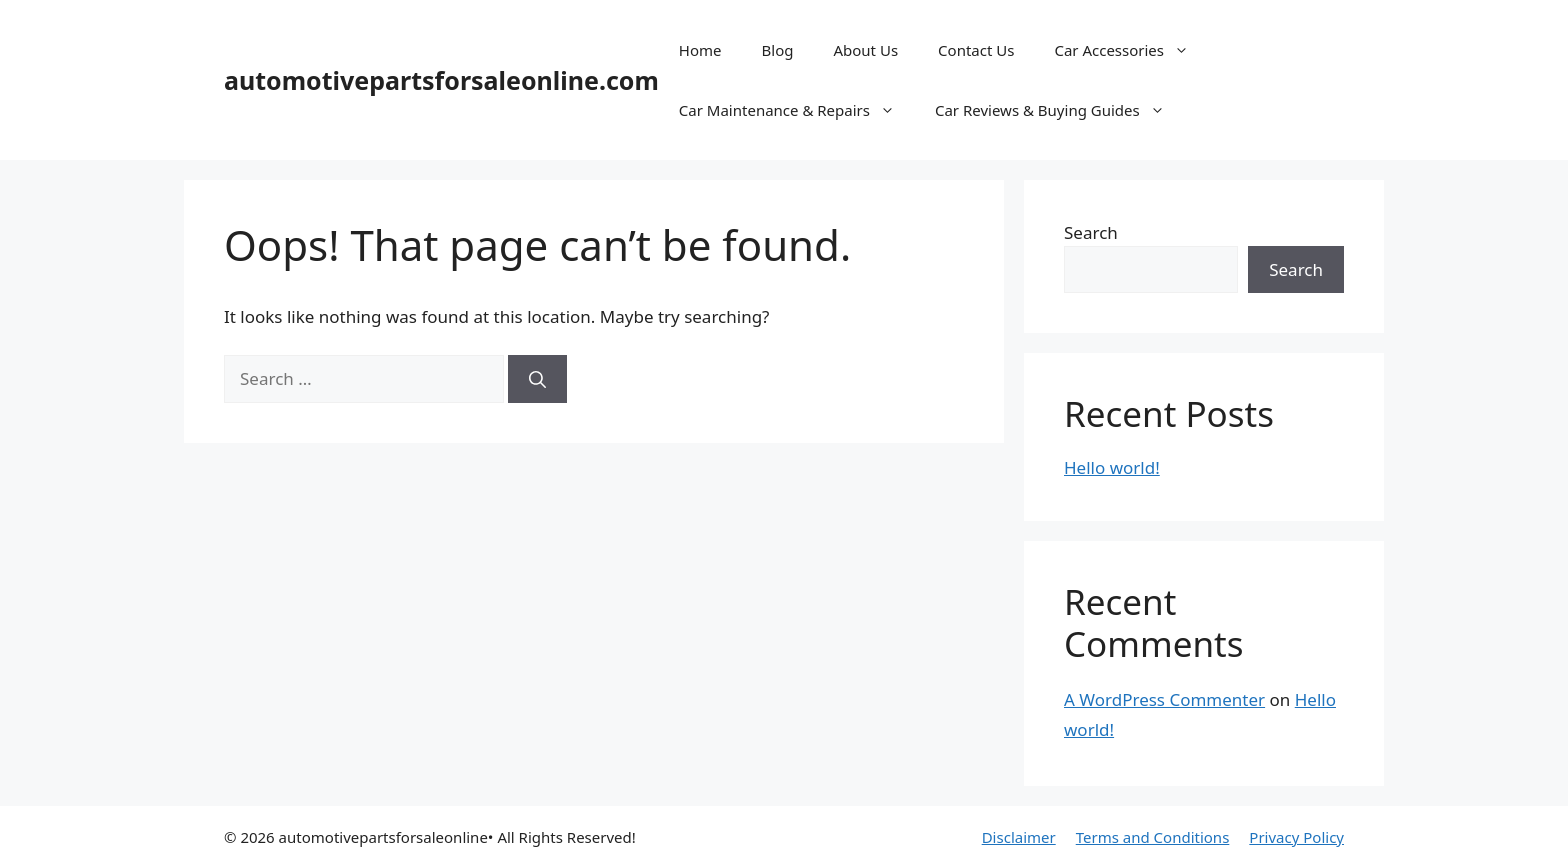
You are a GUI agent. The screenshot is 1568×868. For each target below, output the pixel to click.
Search (1091, 232)
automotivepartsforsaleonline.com (441, 80)
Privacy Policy (1296, 837)
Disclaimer (1019, 837)
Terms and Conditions (1153, 837)
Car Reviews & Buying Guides (1060, 110)
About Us (865, 50)
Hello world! (1112, 467)
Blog (778, 50)
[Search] (537, 379)
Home (700, 50)
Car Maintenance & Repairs (797, 110)
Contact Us (976, 50)
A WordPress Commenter (1164, 699)
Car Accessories (1131, 50)
